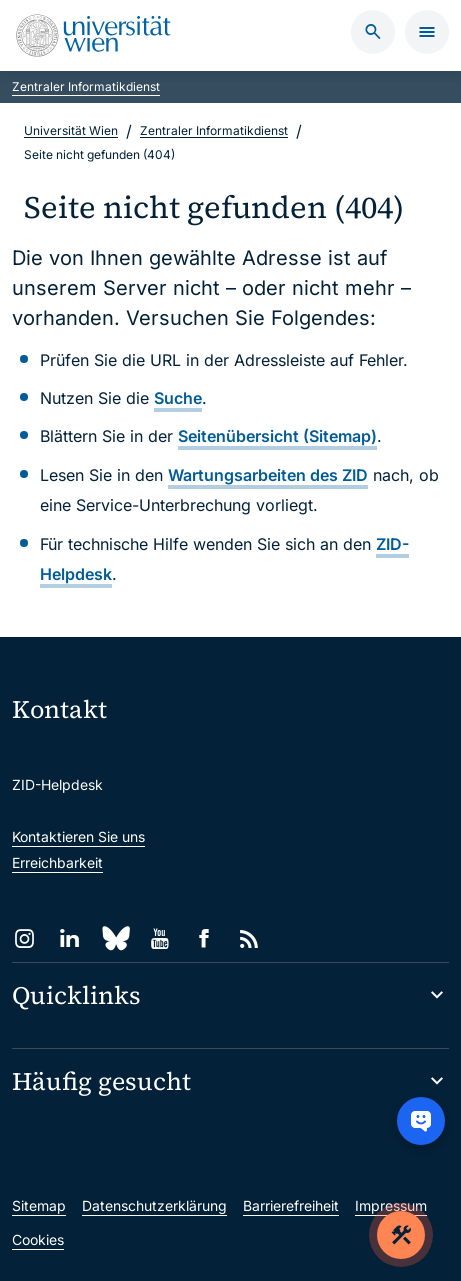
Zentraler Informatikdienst (86, 86)
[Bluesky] (114, 938)
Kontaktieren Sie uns (78, 836)
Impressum (391, 1205)
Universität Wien (71, 130)
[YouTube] (159, 938)
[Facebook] (204, 938)
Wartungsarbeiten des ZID (268, 475)
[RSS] (249, 938)
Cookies (38, 1239)
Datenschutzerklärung (154, 1205)
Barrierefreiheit (291, 1205)
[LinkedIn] (69, 938)
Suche (178, 398)
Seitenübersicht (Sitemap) (277, 436)
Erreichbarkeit (57, 862)
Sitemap (39, 1205)
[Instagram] (24, 938)
